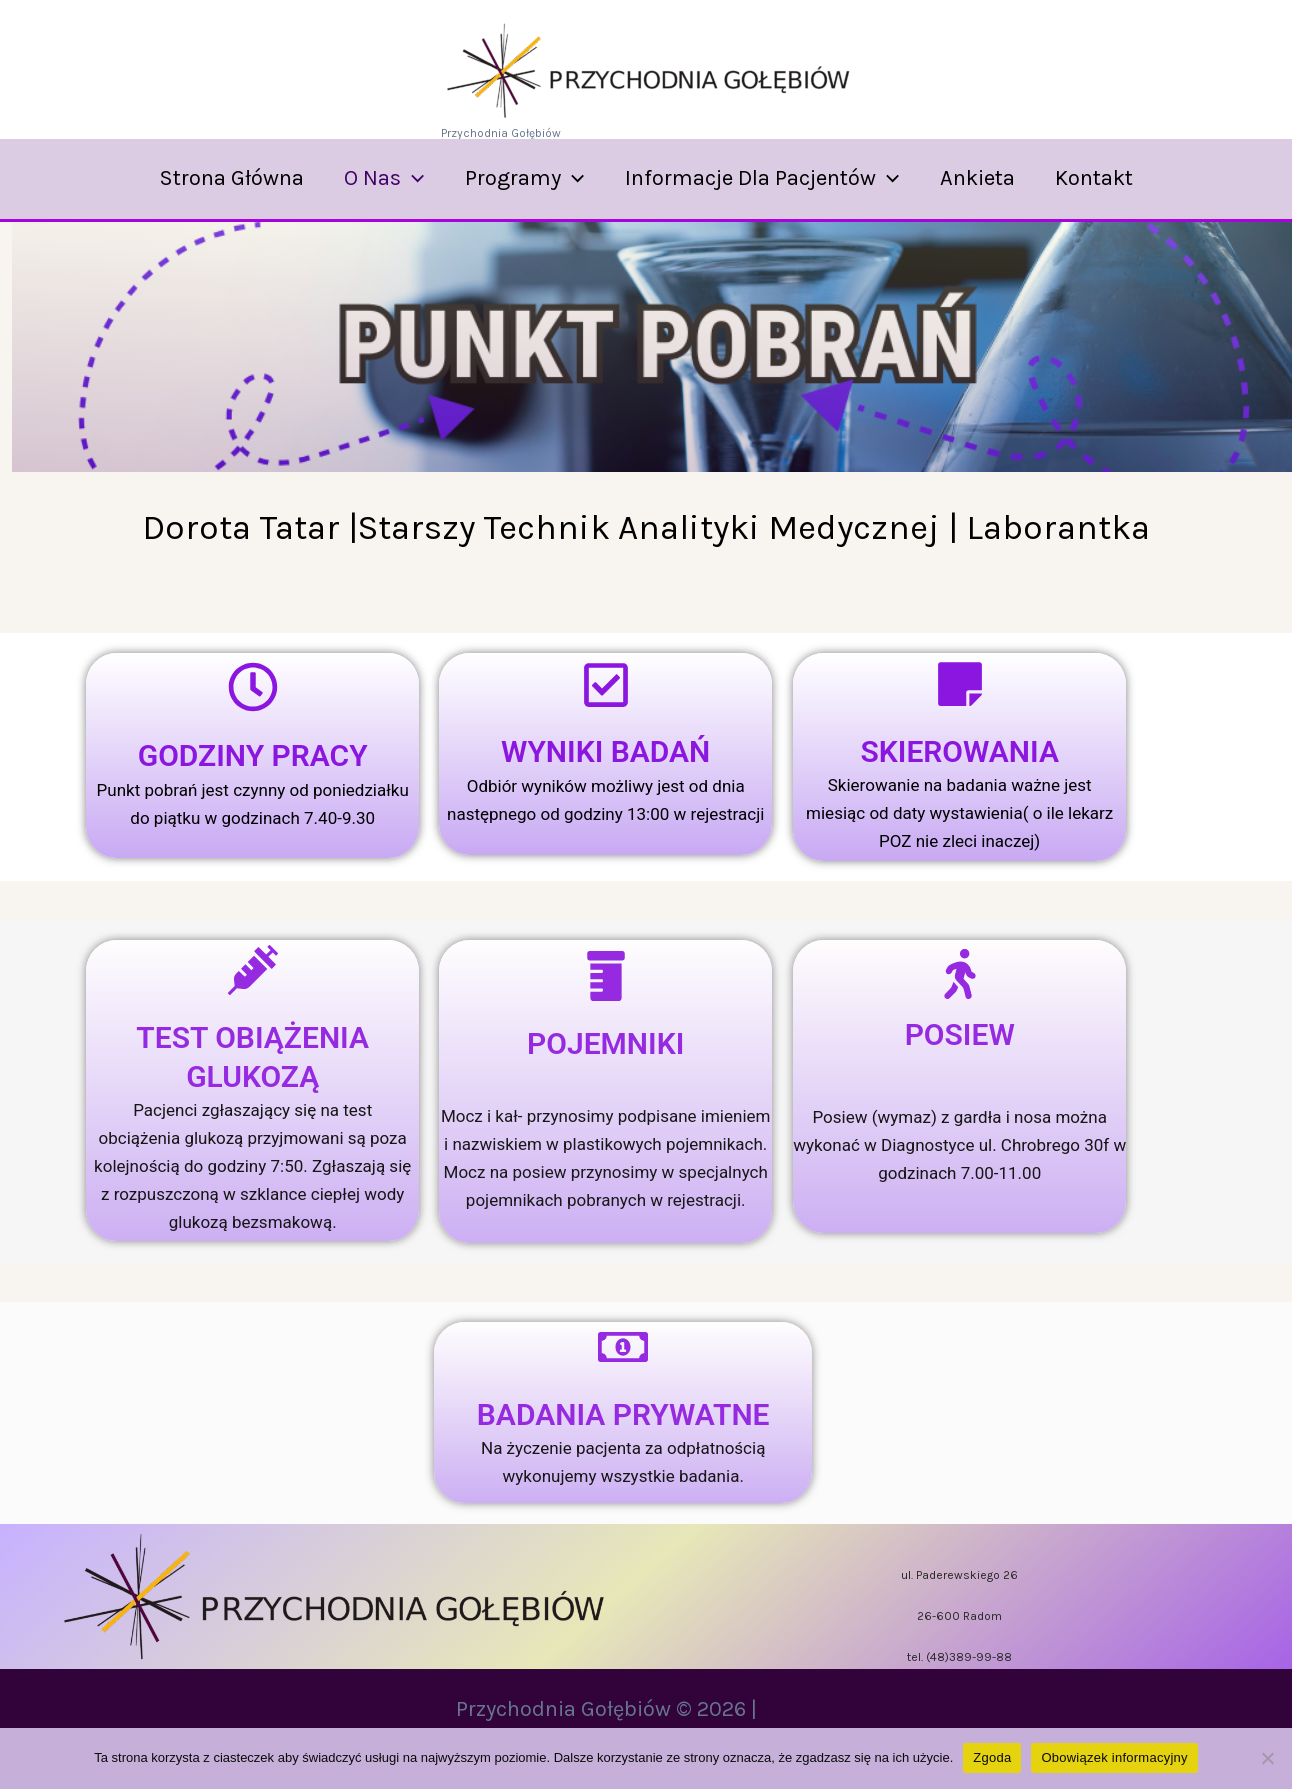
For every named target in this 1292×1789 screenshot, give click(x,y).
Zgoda (992, 1757)
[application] (407, 178)
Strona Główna (222, 178)
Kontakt (1103, 178)
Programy (522, 178)
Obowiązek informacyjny (1114, 1757)
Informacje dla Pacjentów (764, 178)
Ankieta (982, 178)
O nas (379, 178)
